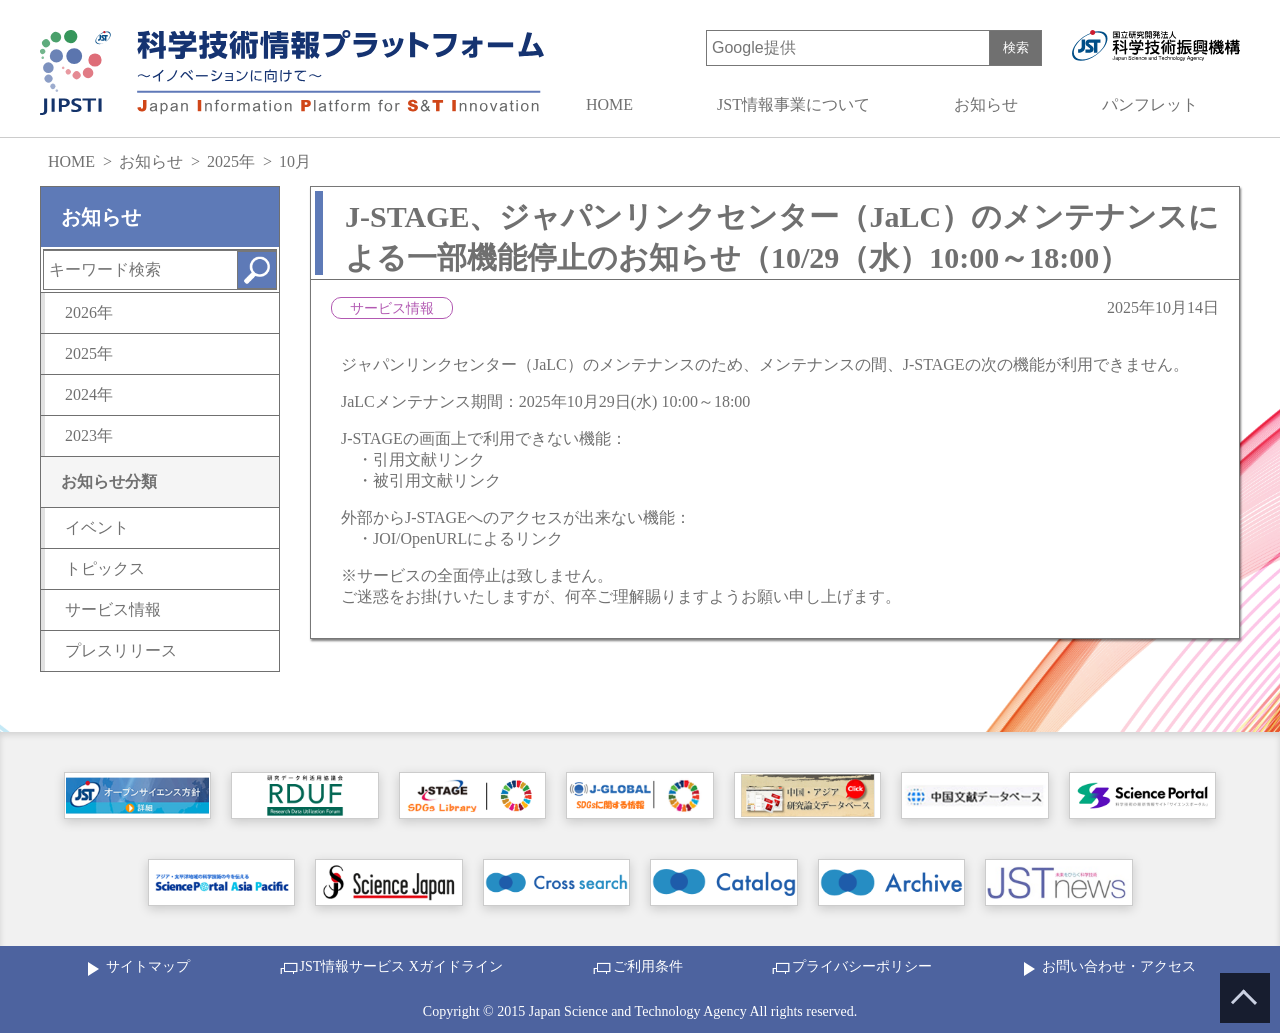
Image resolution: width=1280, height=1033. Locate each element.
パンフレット (1150, 104)
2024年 (89, 394)
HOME (609, 104)
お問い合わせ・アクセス (1119, 966)
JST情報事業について (793, 104)
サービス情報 (113, 609)
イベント (97, 527)
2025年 (231, 161)
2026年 (89, 312)
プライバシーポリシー (862, 966)
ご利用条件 (648, 966)
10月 (295, 161)
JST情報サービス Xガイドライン (401, 966)
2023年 (89, 435)
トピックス (105, 568)
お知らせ (986, 104)
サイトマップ (148, 966)
